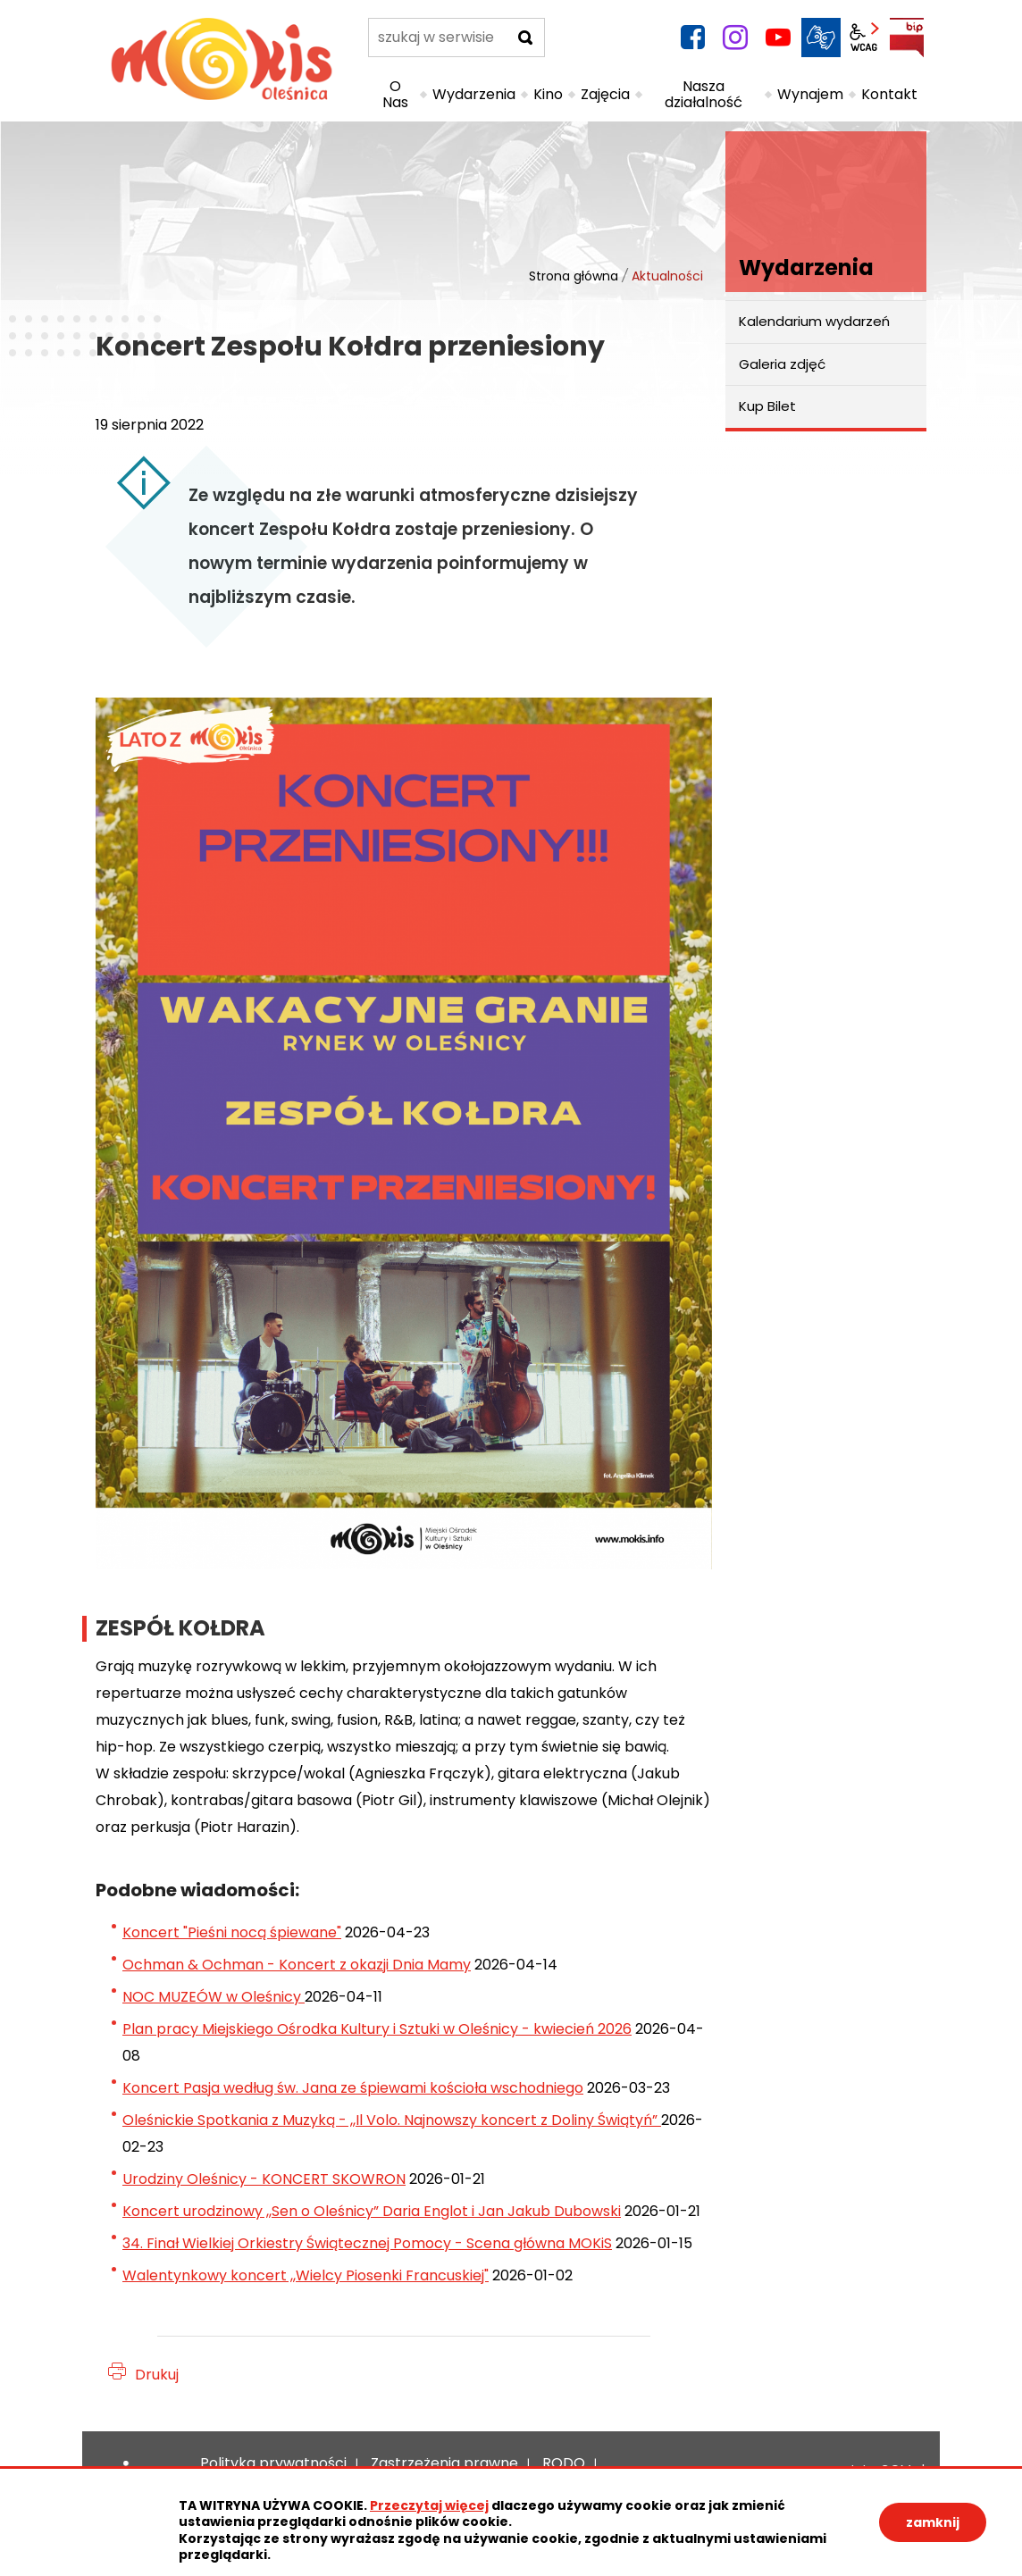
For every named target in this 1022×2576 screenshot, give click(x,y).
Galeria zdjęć (782, 364)
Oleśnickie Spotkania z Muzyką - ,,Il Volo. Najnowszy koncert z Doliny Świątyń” (391, 2120)
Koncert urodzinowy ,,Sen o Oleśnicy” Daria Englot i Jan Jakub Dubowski (371, 2211)
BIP (906, 37)
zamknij (932, 2522)
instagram (735, 37)
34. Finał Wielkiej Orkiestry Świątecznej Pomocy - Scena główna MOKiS (367, 2243)
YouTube (778, 37)
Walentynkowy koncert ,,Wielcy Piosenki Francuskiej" (305, 2275)
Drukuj (157, 2374)
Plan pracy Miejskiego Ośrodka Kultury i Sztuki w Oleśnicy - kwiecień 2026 (377, 2029)
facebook (692, 37)
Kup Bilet (767, 406)
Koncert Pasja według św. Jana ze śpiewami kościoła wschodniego (352, 2088)
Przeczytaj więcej (429, 2505)
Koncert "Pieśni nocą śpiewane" (231, 1932)
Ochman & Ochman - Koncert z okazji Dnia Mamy (296, 1964)
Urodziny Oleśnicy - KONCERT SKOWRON (264, 2179)
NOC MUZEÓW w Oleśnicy (213, 1996)
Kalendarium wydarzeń (814, 321)
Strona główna (573, 276)
